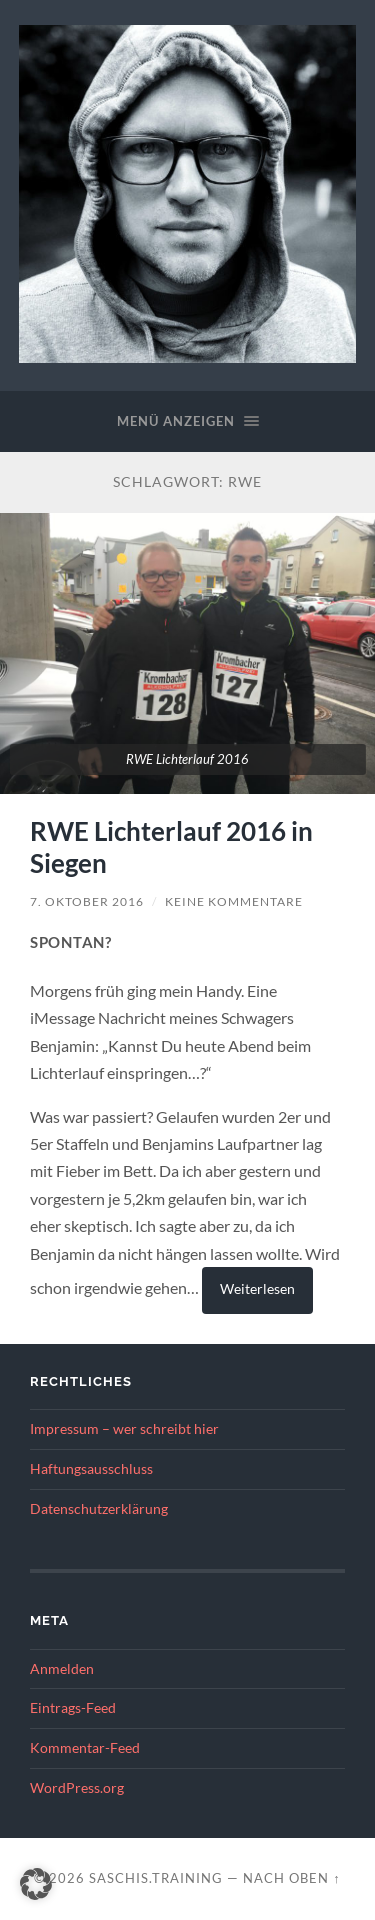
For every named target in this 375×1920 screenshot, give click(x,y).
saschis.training (156, 1878)
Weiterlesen (257, 1288)
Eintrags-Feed (73, 1708)
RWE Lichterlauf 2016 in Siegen (171, 847)
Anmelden (62, 1669)
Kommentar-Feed (85, 1748)
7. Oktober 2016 (87, 901)
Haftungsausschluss (91, 1469)
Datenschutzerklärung (99, 1509)
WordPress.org (77, 1788)
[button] (36, 1884)
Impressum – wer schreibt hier (124, 1429)
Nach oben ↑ (291, 1878)
